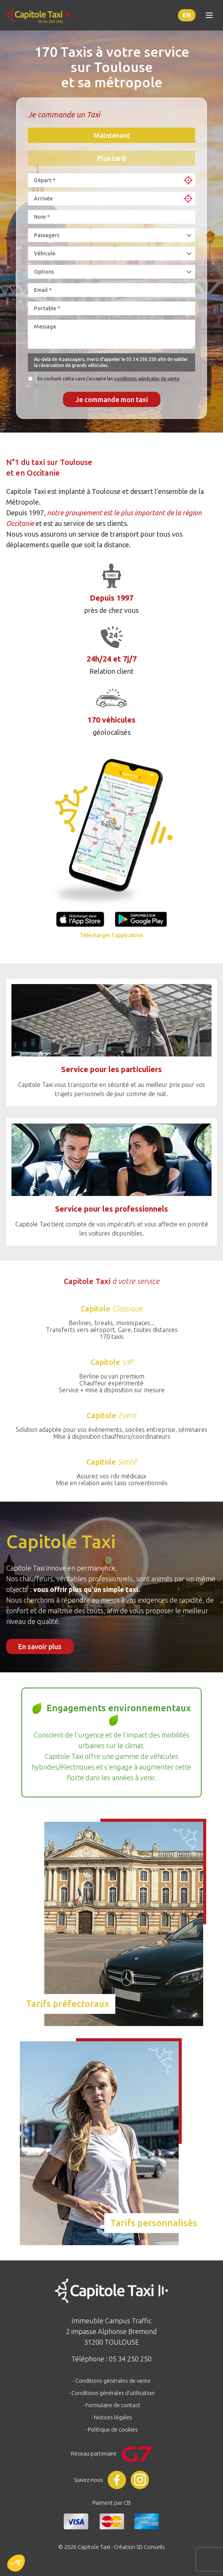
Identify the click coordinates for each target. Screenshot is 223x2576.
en (187, 15)
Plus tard (111, 158)
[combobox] (101, 180)
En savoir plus (39, 1646)
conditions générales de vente (146, 378)
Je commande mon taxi (111, 399)
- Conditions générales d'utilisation (112, 2393)
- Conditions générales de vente (112, 2380)
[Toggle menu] (209, 15)
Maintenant (112, 135)
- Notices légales (111, 2417)
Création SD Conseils (139, 2547)
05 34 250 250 (141, 359)
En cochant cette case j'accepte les (108, 379)
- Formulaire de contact (112, 2405)
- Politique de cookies (111, 2429)
